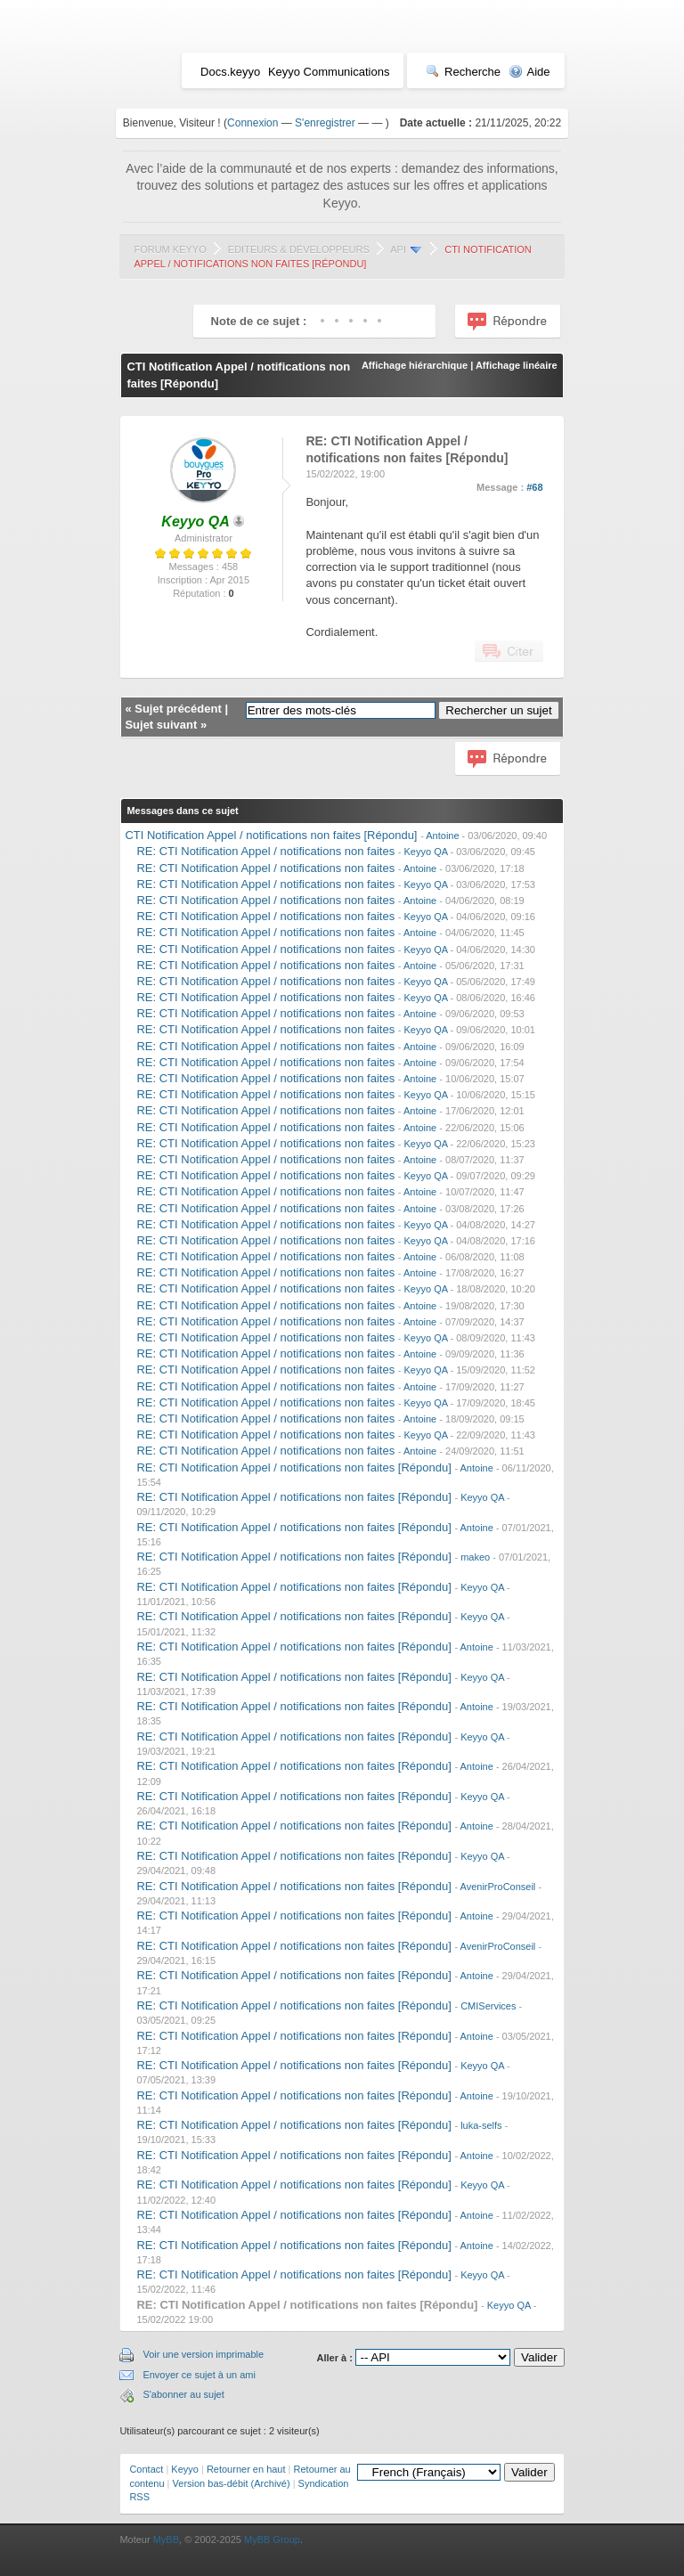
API (398, 249)
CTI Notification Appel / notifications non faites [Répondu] (271, 835)
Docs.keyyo (230, 71)
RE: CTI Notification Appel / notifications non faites (265, 851)
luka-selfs (480, 2125)
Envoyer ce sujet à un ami (199, 2374)
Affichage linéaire (517, 365)
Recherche (463, 71)
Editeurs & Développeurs (299, 249)
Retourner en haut (246, 2469)
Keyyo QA (426, 851)
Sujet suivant (161, 724)
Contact (146, 2469)
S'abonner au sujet (183, 2394)
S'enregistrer (325, 123)
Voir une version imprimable (203, 2354)
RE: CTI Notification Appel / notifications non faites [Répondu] (293, 1467)
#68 (534, 487)
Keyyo (185, 2469)
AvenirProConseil (498, 1886)
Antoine (442, 835)
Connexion (252, 123)
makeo (475, 1557)
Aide (529, 71)
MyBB (166, 2539)
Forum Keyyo (170, 249)
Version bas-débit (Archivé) (231, 2483)
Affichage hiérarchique (415, 365)
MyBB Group (272, 2539)
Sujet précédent (178, 708)
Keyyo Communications (329, 71)
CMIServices (488, 2006)
